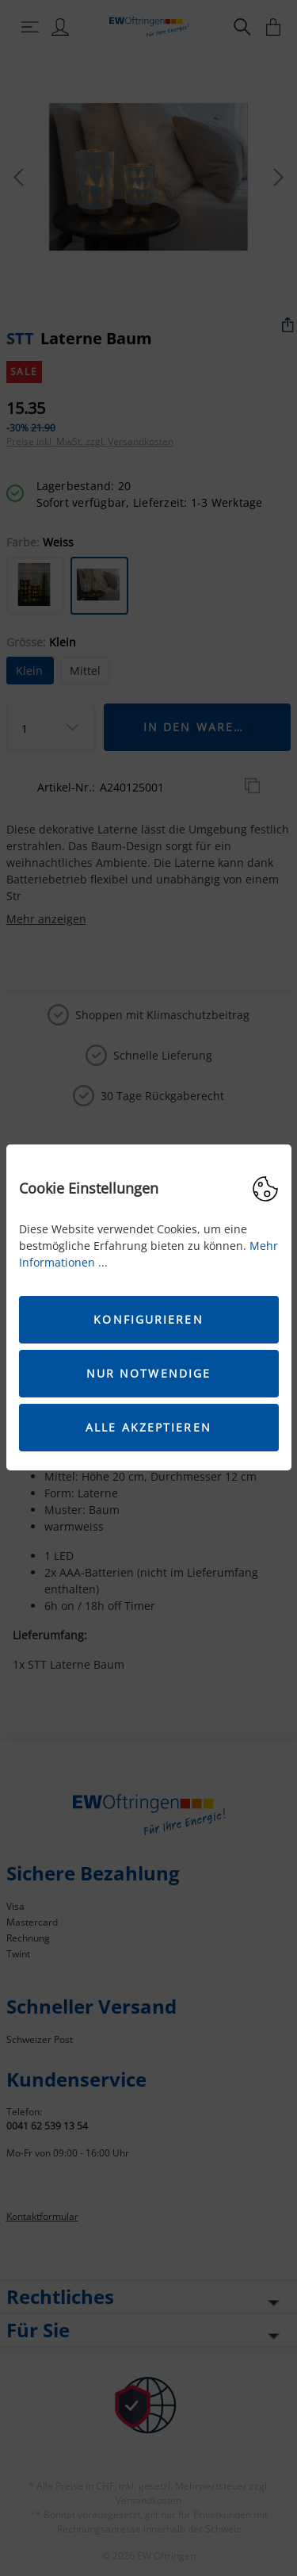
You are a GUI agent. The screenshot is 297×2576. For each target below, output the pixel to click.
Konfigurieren (148, 1319)
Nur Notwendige (148, 1373)
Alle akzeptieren (148, 1427)
